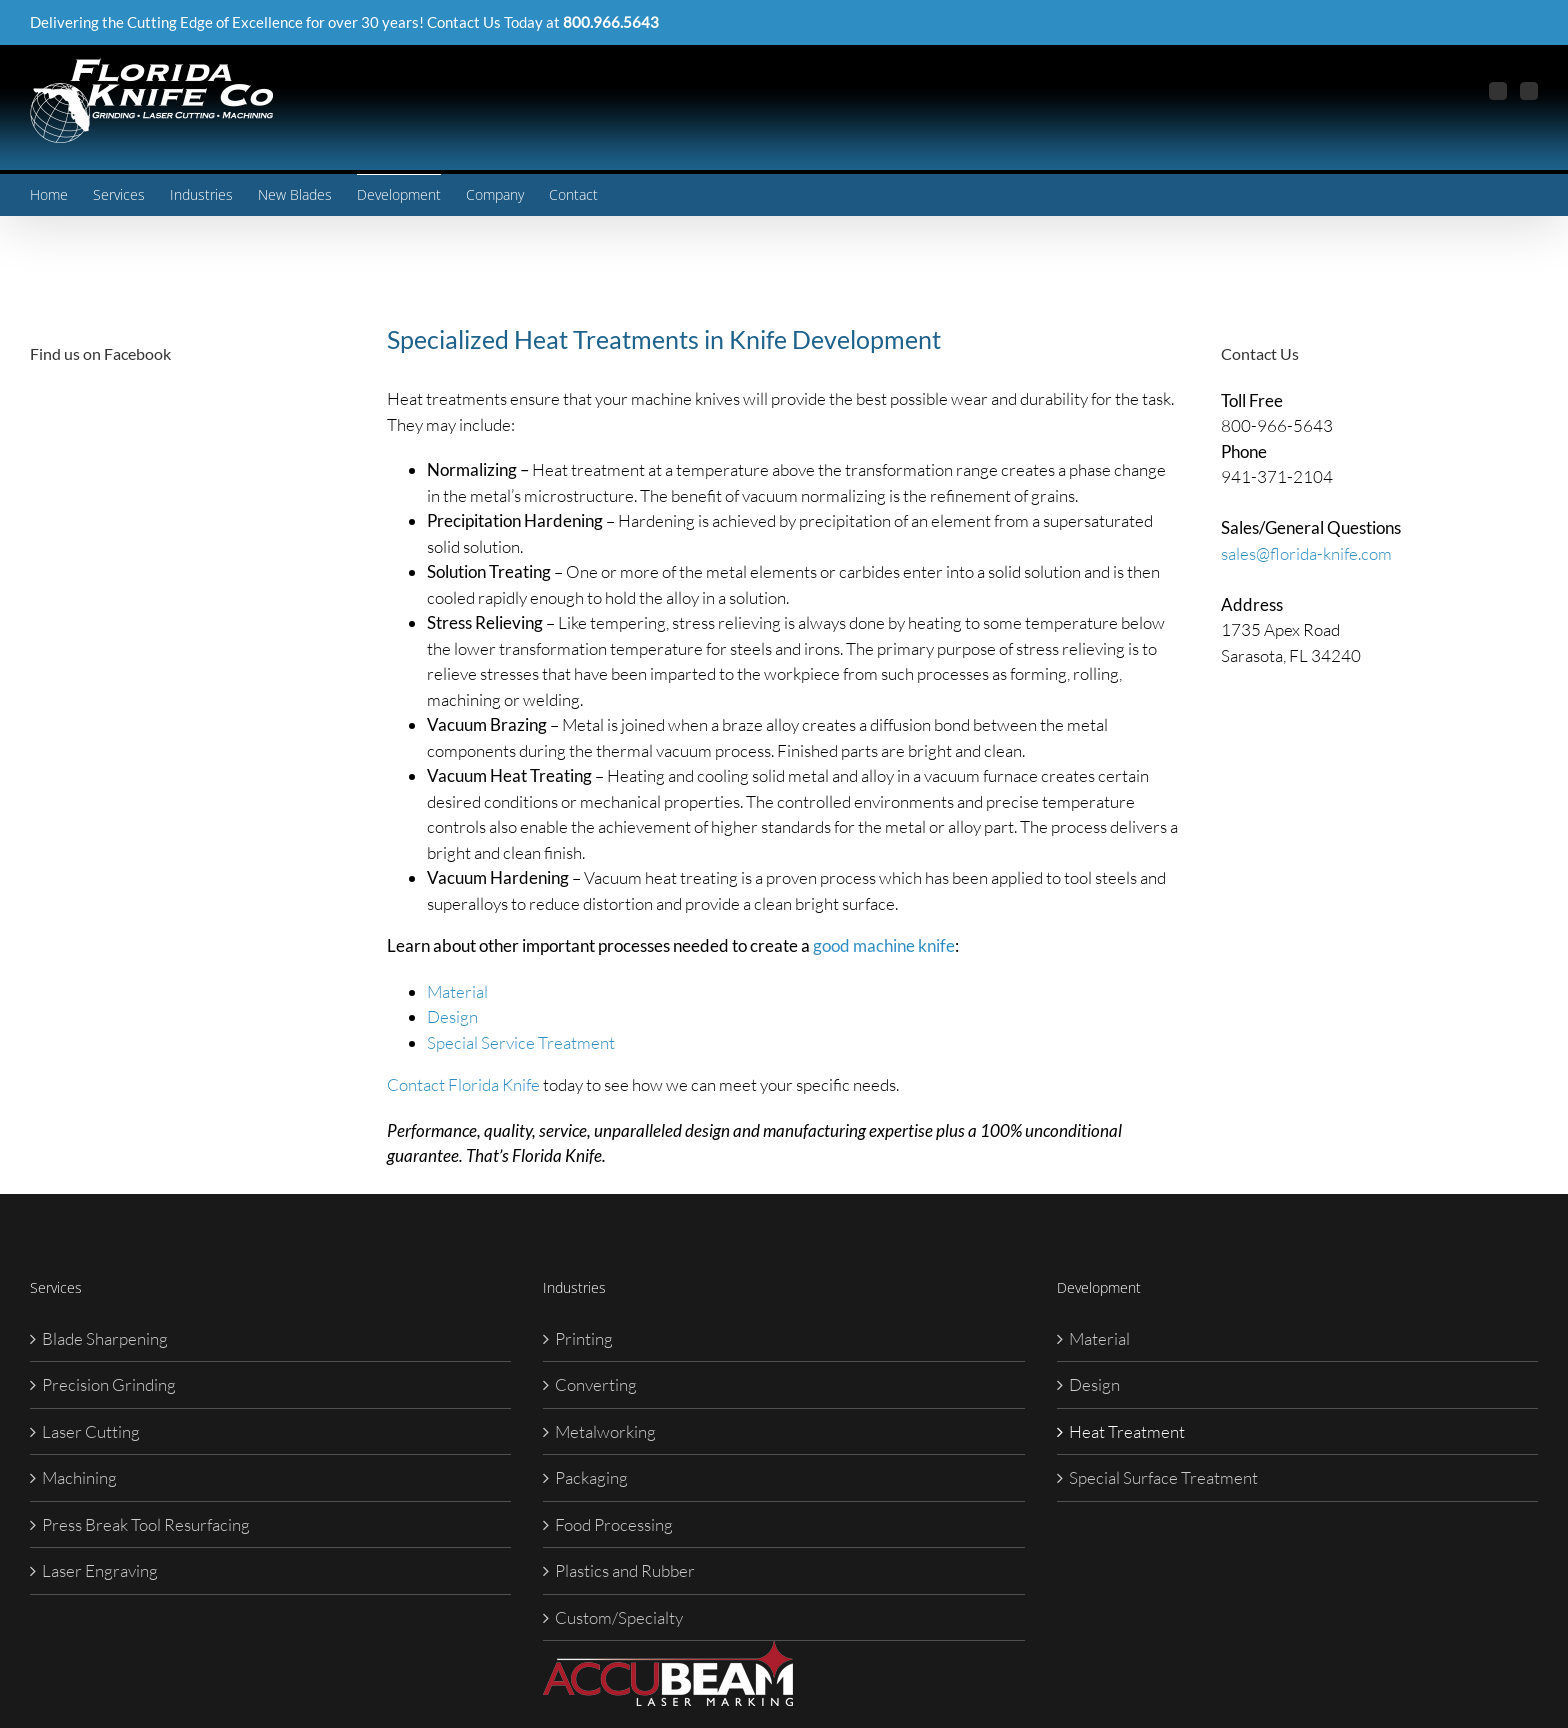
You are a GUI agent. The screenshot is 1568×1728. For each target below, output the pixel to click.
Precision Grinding (109, 1384)
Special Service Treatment (521, 1042)
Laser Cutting (91, 1431)
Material (457, 991)
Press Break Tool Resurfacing (146, 1524)
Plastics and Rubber (625, 1570)
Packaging (591, 1477)
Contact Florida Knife (463, 1084)
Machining (79, 1477)
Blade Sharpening (105, 1338)
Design (452, 1016)
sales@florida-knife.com (1306, 553)
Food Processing (614, 1524)
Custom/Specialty (619, 1617)
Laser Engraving (100, 1570)
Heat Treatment (1127, 1431)
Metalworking (605, 1431)
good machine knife (884, 945)
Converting (596, 1384)
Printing (584, 1338)
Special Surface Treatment (1163, 1477)
